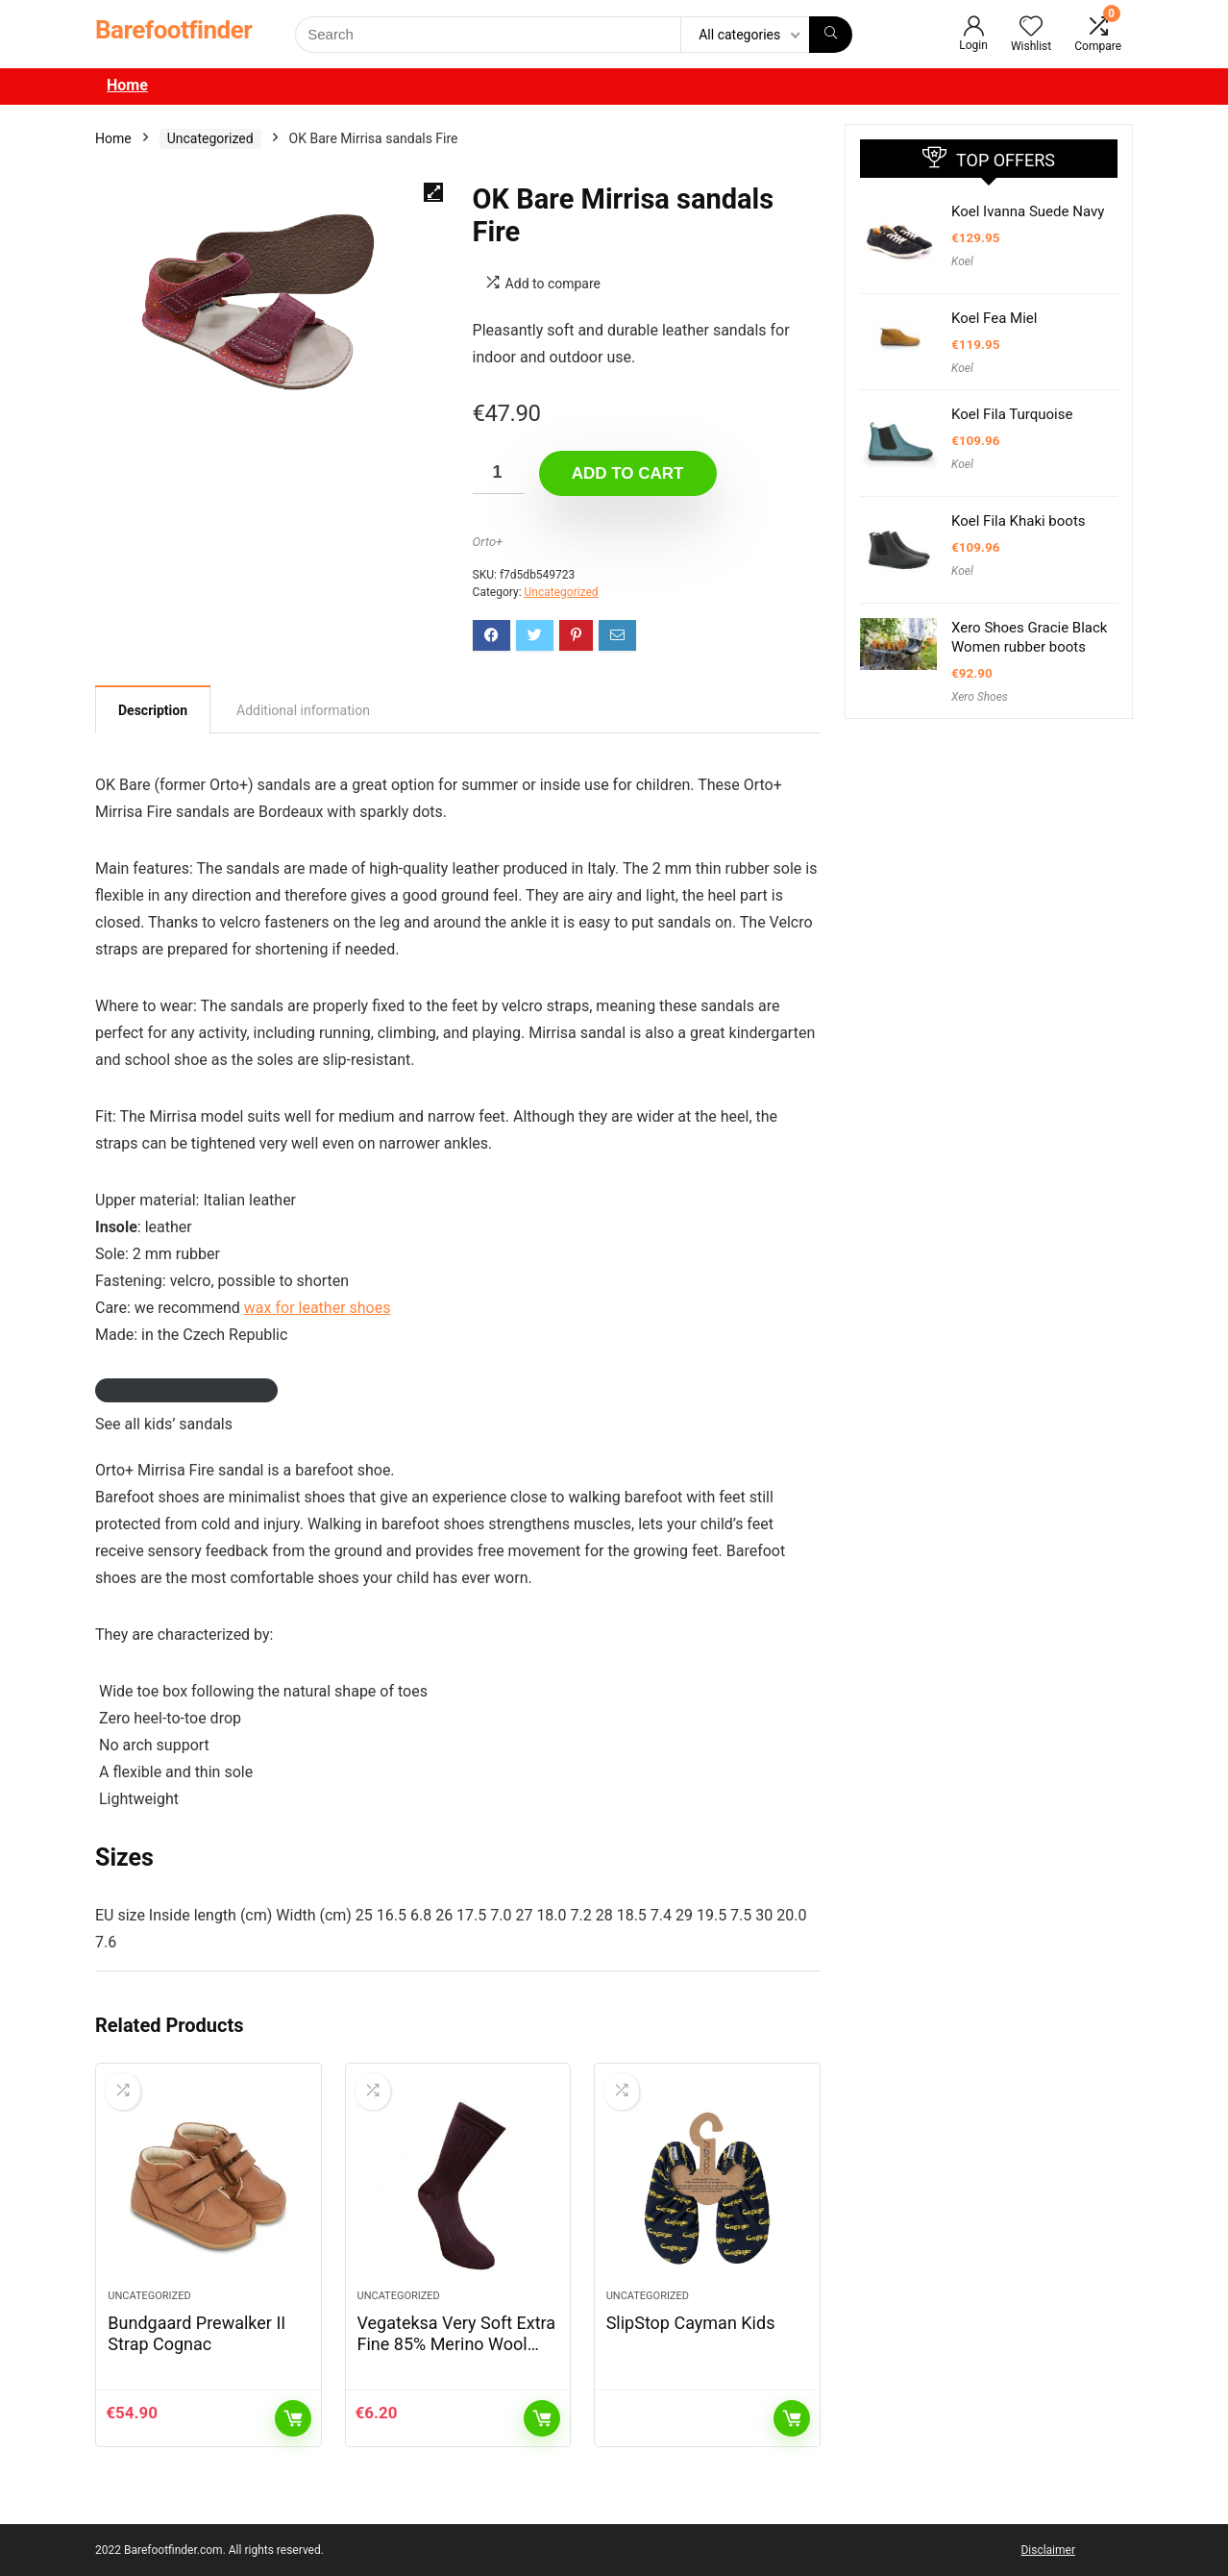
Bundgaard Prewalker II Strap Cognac (196, 2333)
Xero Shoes (979, 697)
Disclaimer (1047, 2550)
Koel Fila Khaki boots (1018, 521)
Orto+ (488, 541)
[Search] (830, 34)
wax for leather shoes (317, 1308)
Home (127, 85)
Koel (962, 261)
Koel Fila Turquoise (1011, 414)
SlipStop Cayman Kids (690, 2323)
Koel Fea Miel (994, 318)
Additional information (303, 710)
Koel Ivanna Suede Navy (1027, 211)
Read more (791, 2418)
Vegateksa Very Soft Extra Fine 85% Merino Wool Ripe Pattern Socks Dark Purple (456, 2354)
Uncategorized (210, 138)
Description (152, 710)
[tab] (152, 709)
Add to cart (628, 473)
